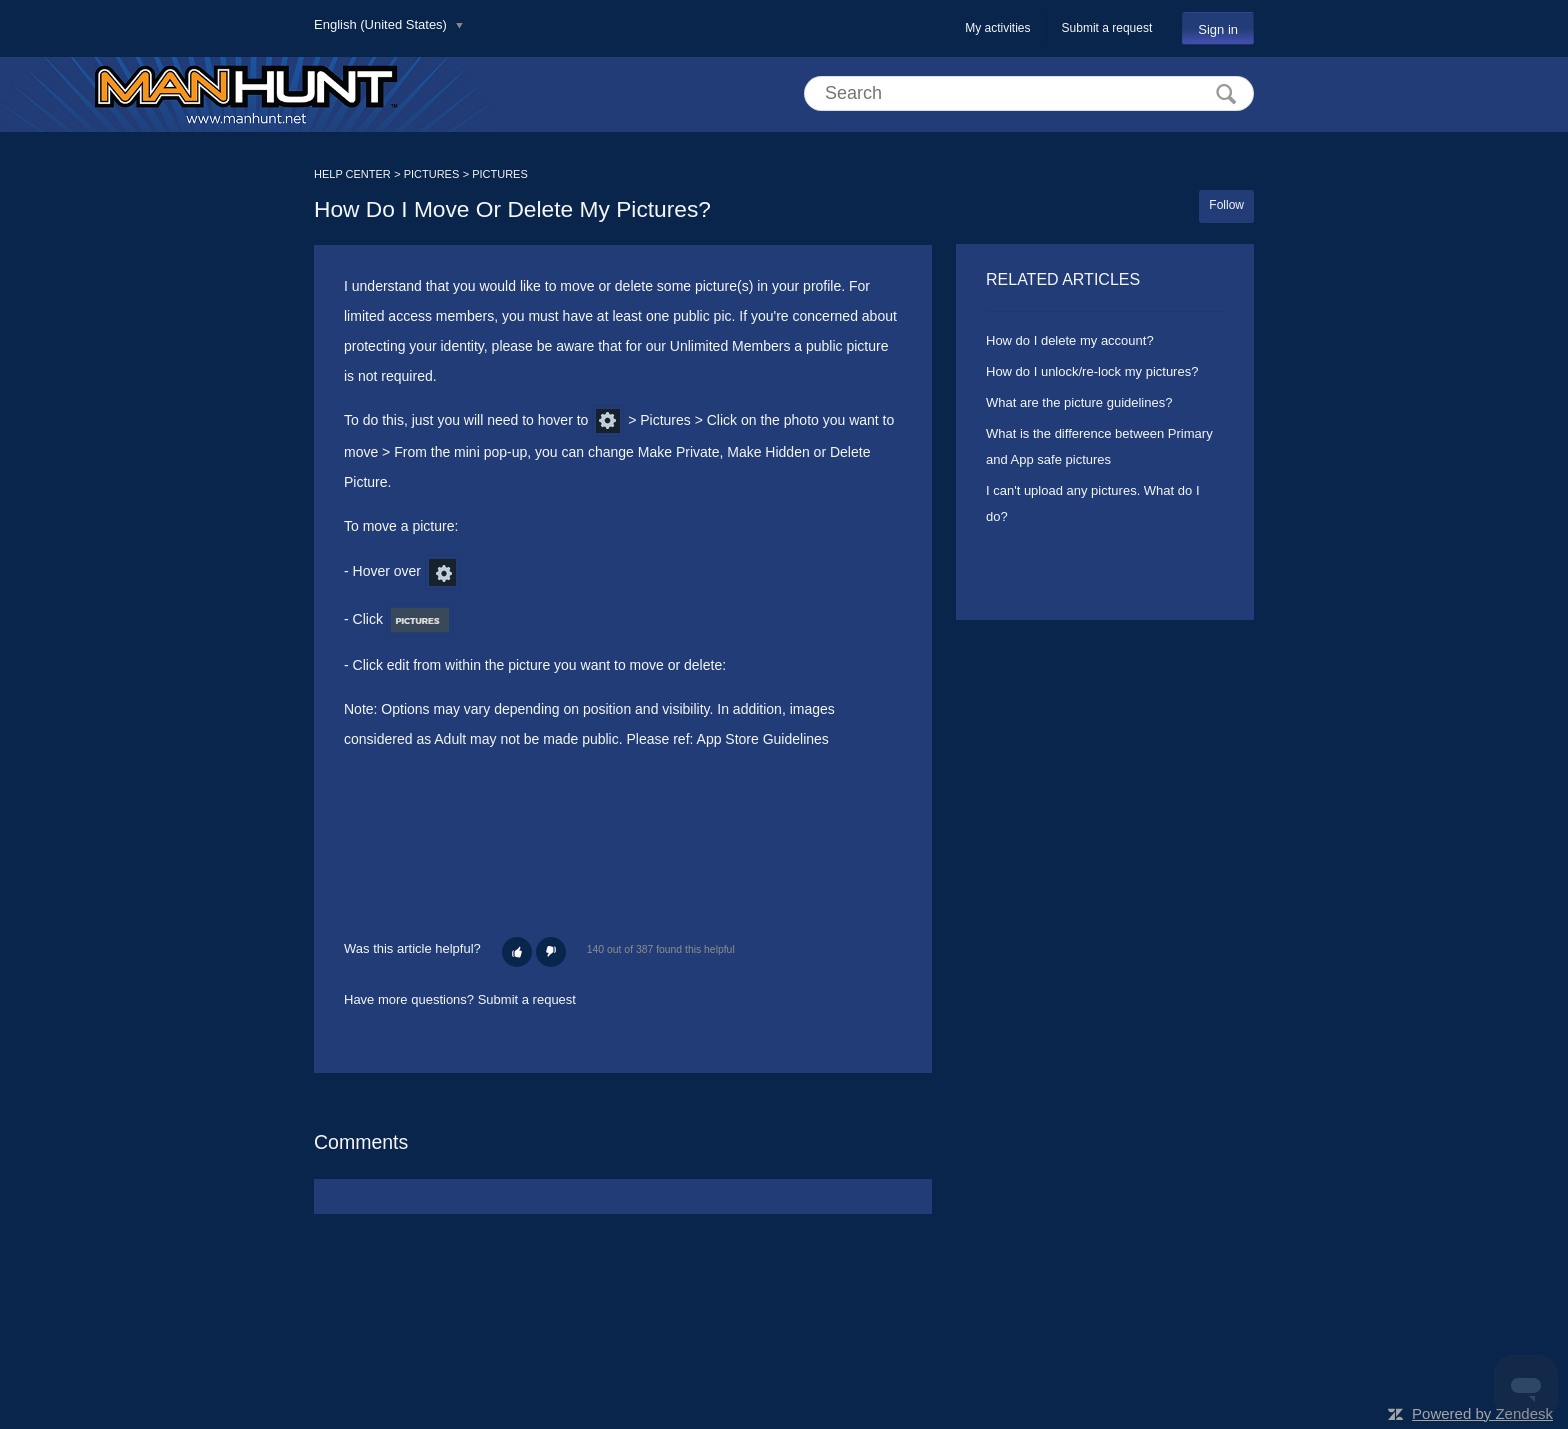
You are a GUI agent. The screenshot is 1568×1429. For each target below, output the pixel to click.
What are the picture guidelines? (1079, 402)
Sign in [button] (1218, 29)
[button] (517, 952)
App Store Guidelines (763, 739)
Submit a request (1107, 28)
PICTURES (432, 174)
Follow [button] (1226, 205)
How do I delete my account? (1070, 340)
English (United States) (382, 24)
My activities (997, 28)
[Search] (1029, 93)
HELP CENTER (352, 174)
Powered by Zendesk (1482, 1413)
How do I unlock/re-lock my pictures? (1092, 371)
